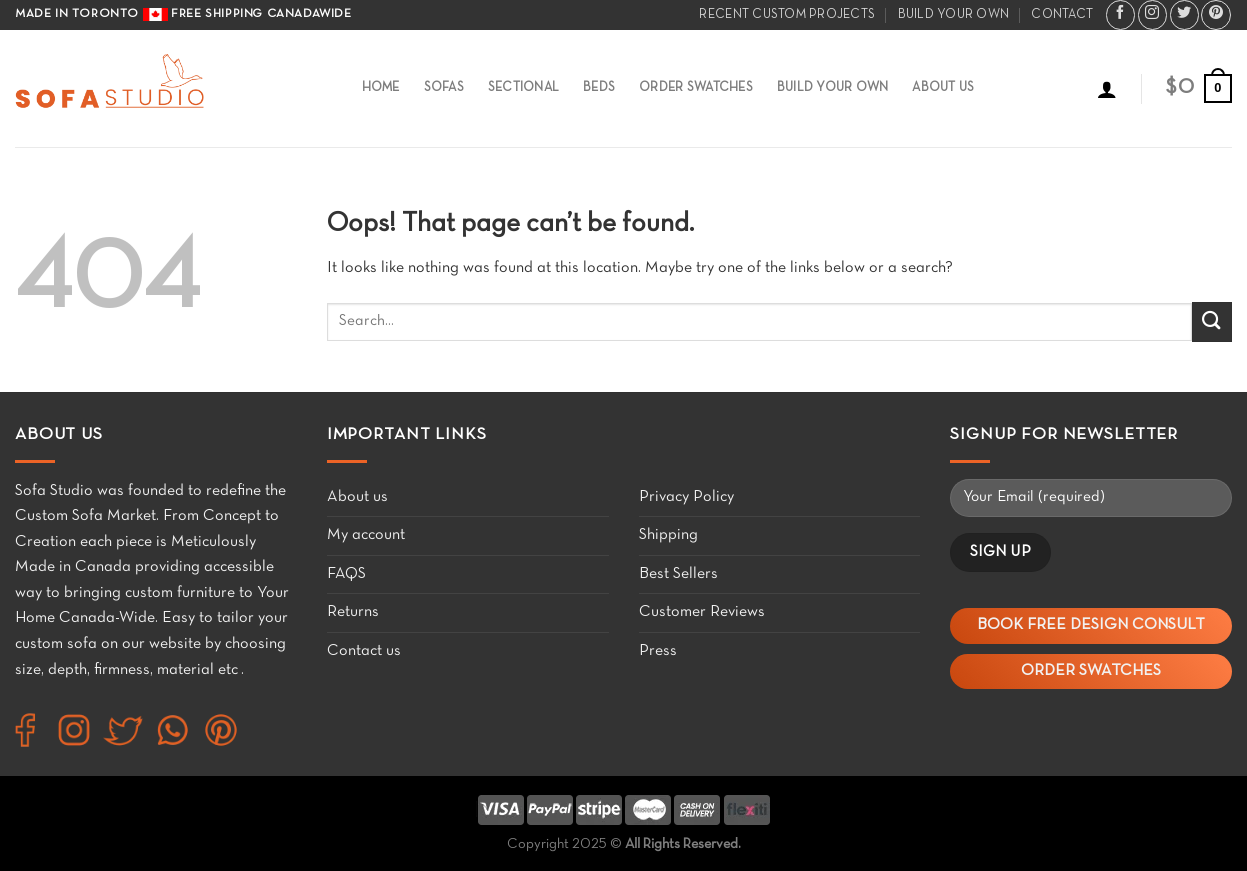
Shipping (668, 535)
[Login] (1107, 89)
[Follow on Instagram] (1152, 15)
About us (357, 497)
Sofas (444, 88)
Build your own (954, 15)
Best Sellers (678, 574)
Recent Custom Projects (787, 15)
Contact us (364, 651)
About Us (943, 88)
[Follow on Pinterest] (1215, 15)
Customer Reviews (702, 612)
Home (381, 88)
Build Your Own (833, 88)
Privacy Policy (686, 497)
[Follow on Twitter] (1184, 15)
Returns (353, 612)
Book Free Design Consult (1091, 625)
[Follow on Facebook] (1120, 15)
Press (658, 651)
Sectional (523, 88)
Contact (1062, 15)
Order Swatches (696, 88)
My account (366, 535)
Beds (599, 88)
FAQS (346, 574)
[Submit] (1212, 321)
